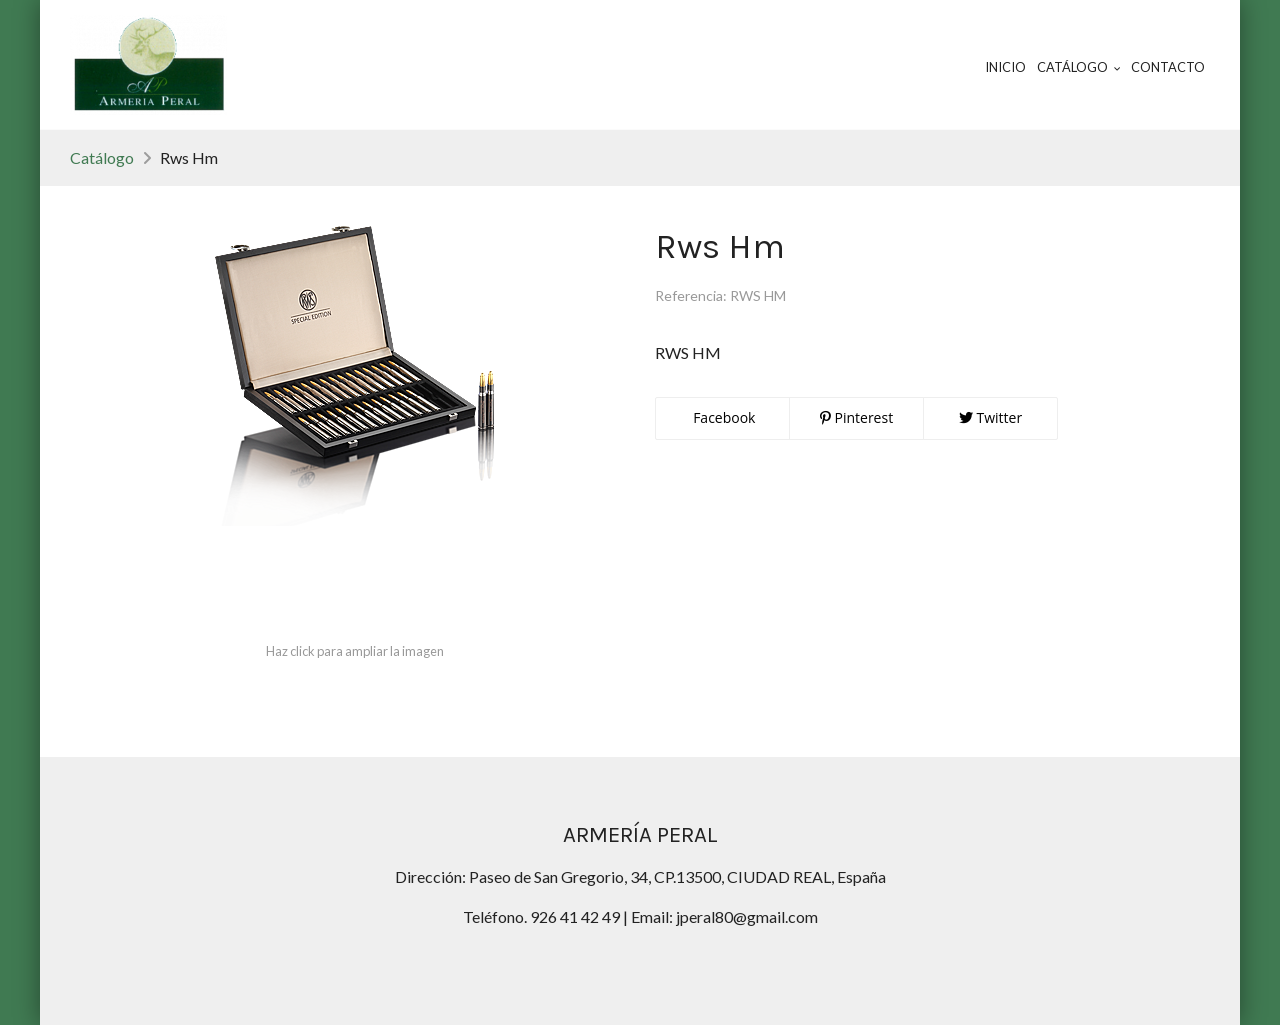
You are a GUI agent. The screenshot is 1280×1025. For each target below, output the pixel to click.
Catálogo (102, 157)
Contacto (1168, 67)
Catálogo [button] (1079, 67)
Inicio (1005, 67)
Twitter (990, 417)
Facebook (723, 417)
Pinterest (856, 417)
